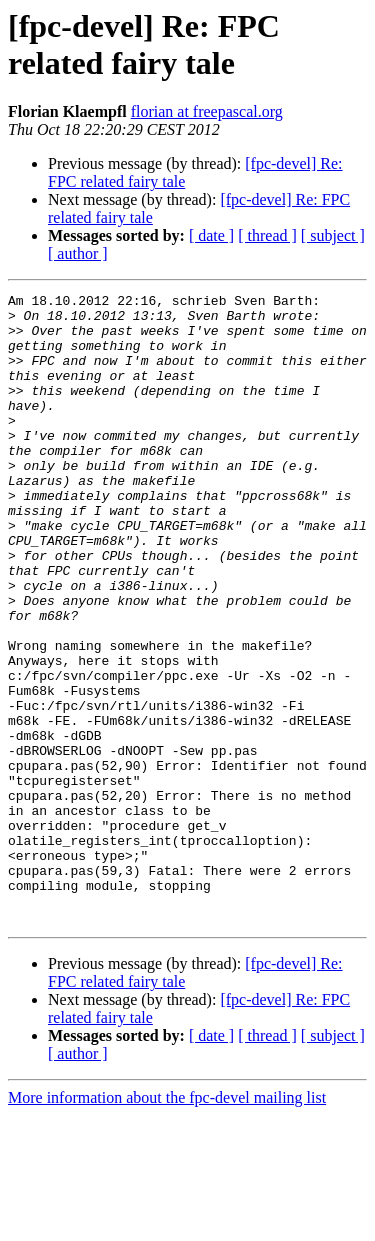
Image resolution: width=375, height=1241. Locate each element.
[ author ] (78, 253)
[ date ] (211, 235)
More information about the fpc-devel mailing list (167, 1223)
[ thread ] (267, 235)
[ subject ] (333, 235)
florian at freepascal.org (207, 111)
